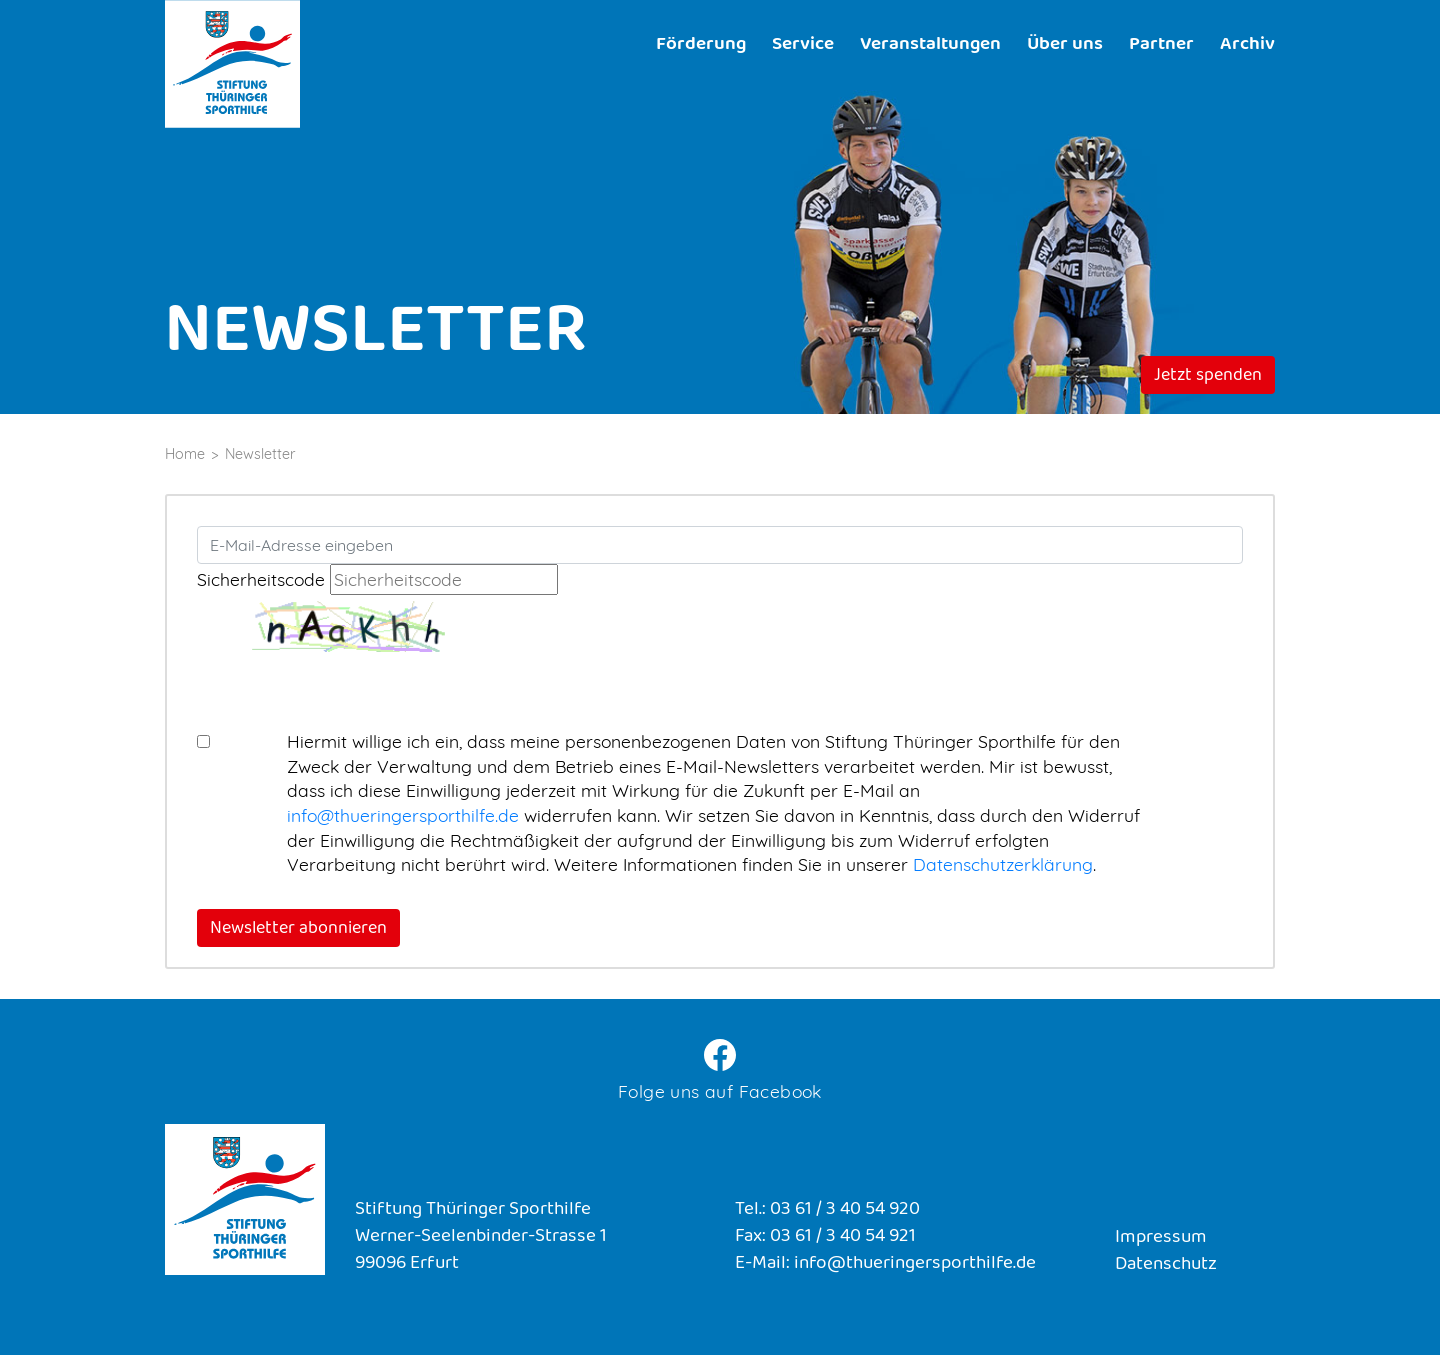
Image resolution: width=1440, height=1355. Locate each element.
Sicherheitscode (261, 579)
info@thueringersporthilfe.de (403, 815)
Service (803, 45)
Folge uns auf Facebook (720, 1091)
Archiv (1247, 45)
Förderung (701, 45)
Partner (1161, 45)
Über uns (1065, 45)
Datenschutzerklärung (1003, 864)
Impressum (1161, 1238)
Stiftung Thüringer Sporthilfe (232, 64)
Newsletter (260, 454)
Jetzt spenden (1208, 377)
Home (185, 454)
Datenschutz (1166, 1265)
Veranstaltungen (930, 45)
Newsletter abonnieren (298, 930)
